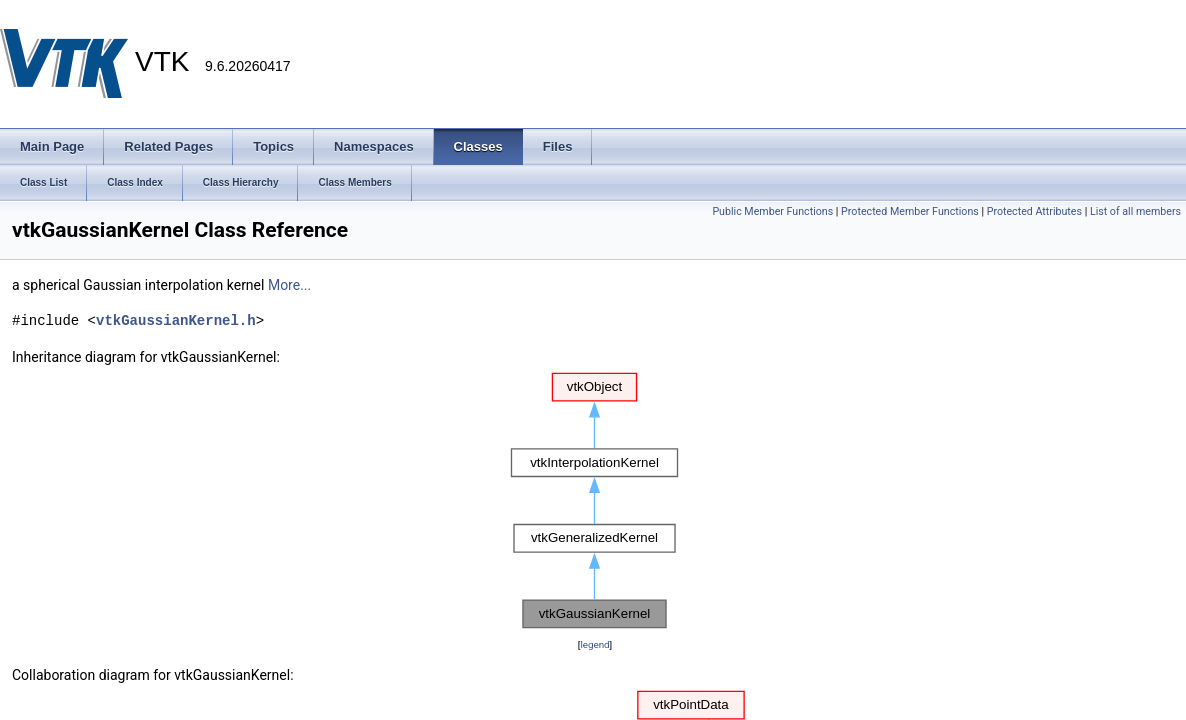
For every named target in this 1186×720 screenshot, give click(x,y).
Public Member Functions (772, 211)
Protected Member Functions (910, 211)
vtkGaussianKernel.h (176, 320)
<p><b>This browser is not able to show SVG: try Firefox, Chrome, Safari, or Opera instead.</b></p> (595, 501)
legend (594, 644)
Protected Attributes (1034, 211)
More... (289, 285)
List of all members (1135, 211)
